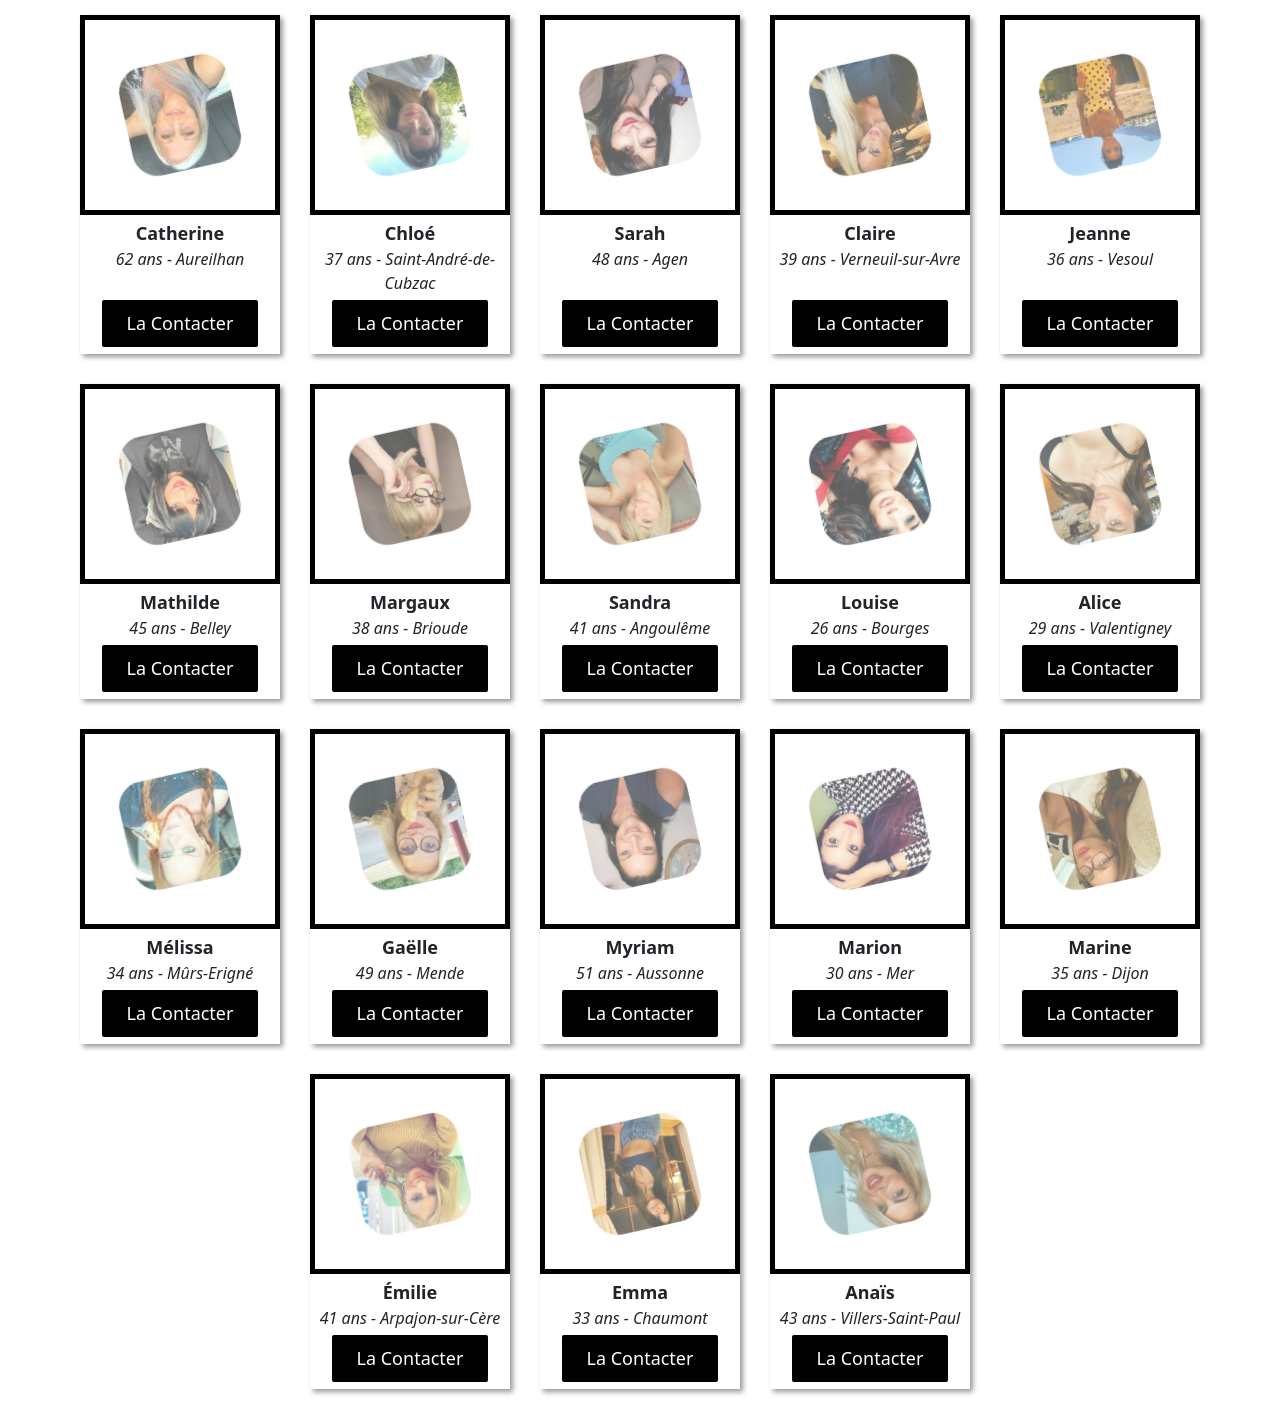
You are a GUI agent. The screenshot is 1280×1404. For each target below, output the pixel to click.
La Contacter (180, 323)
